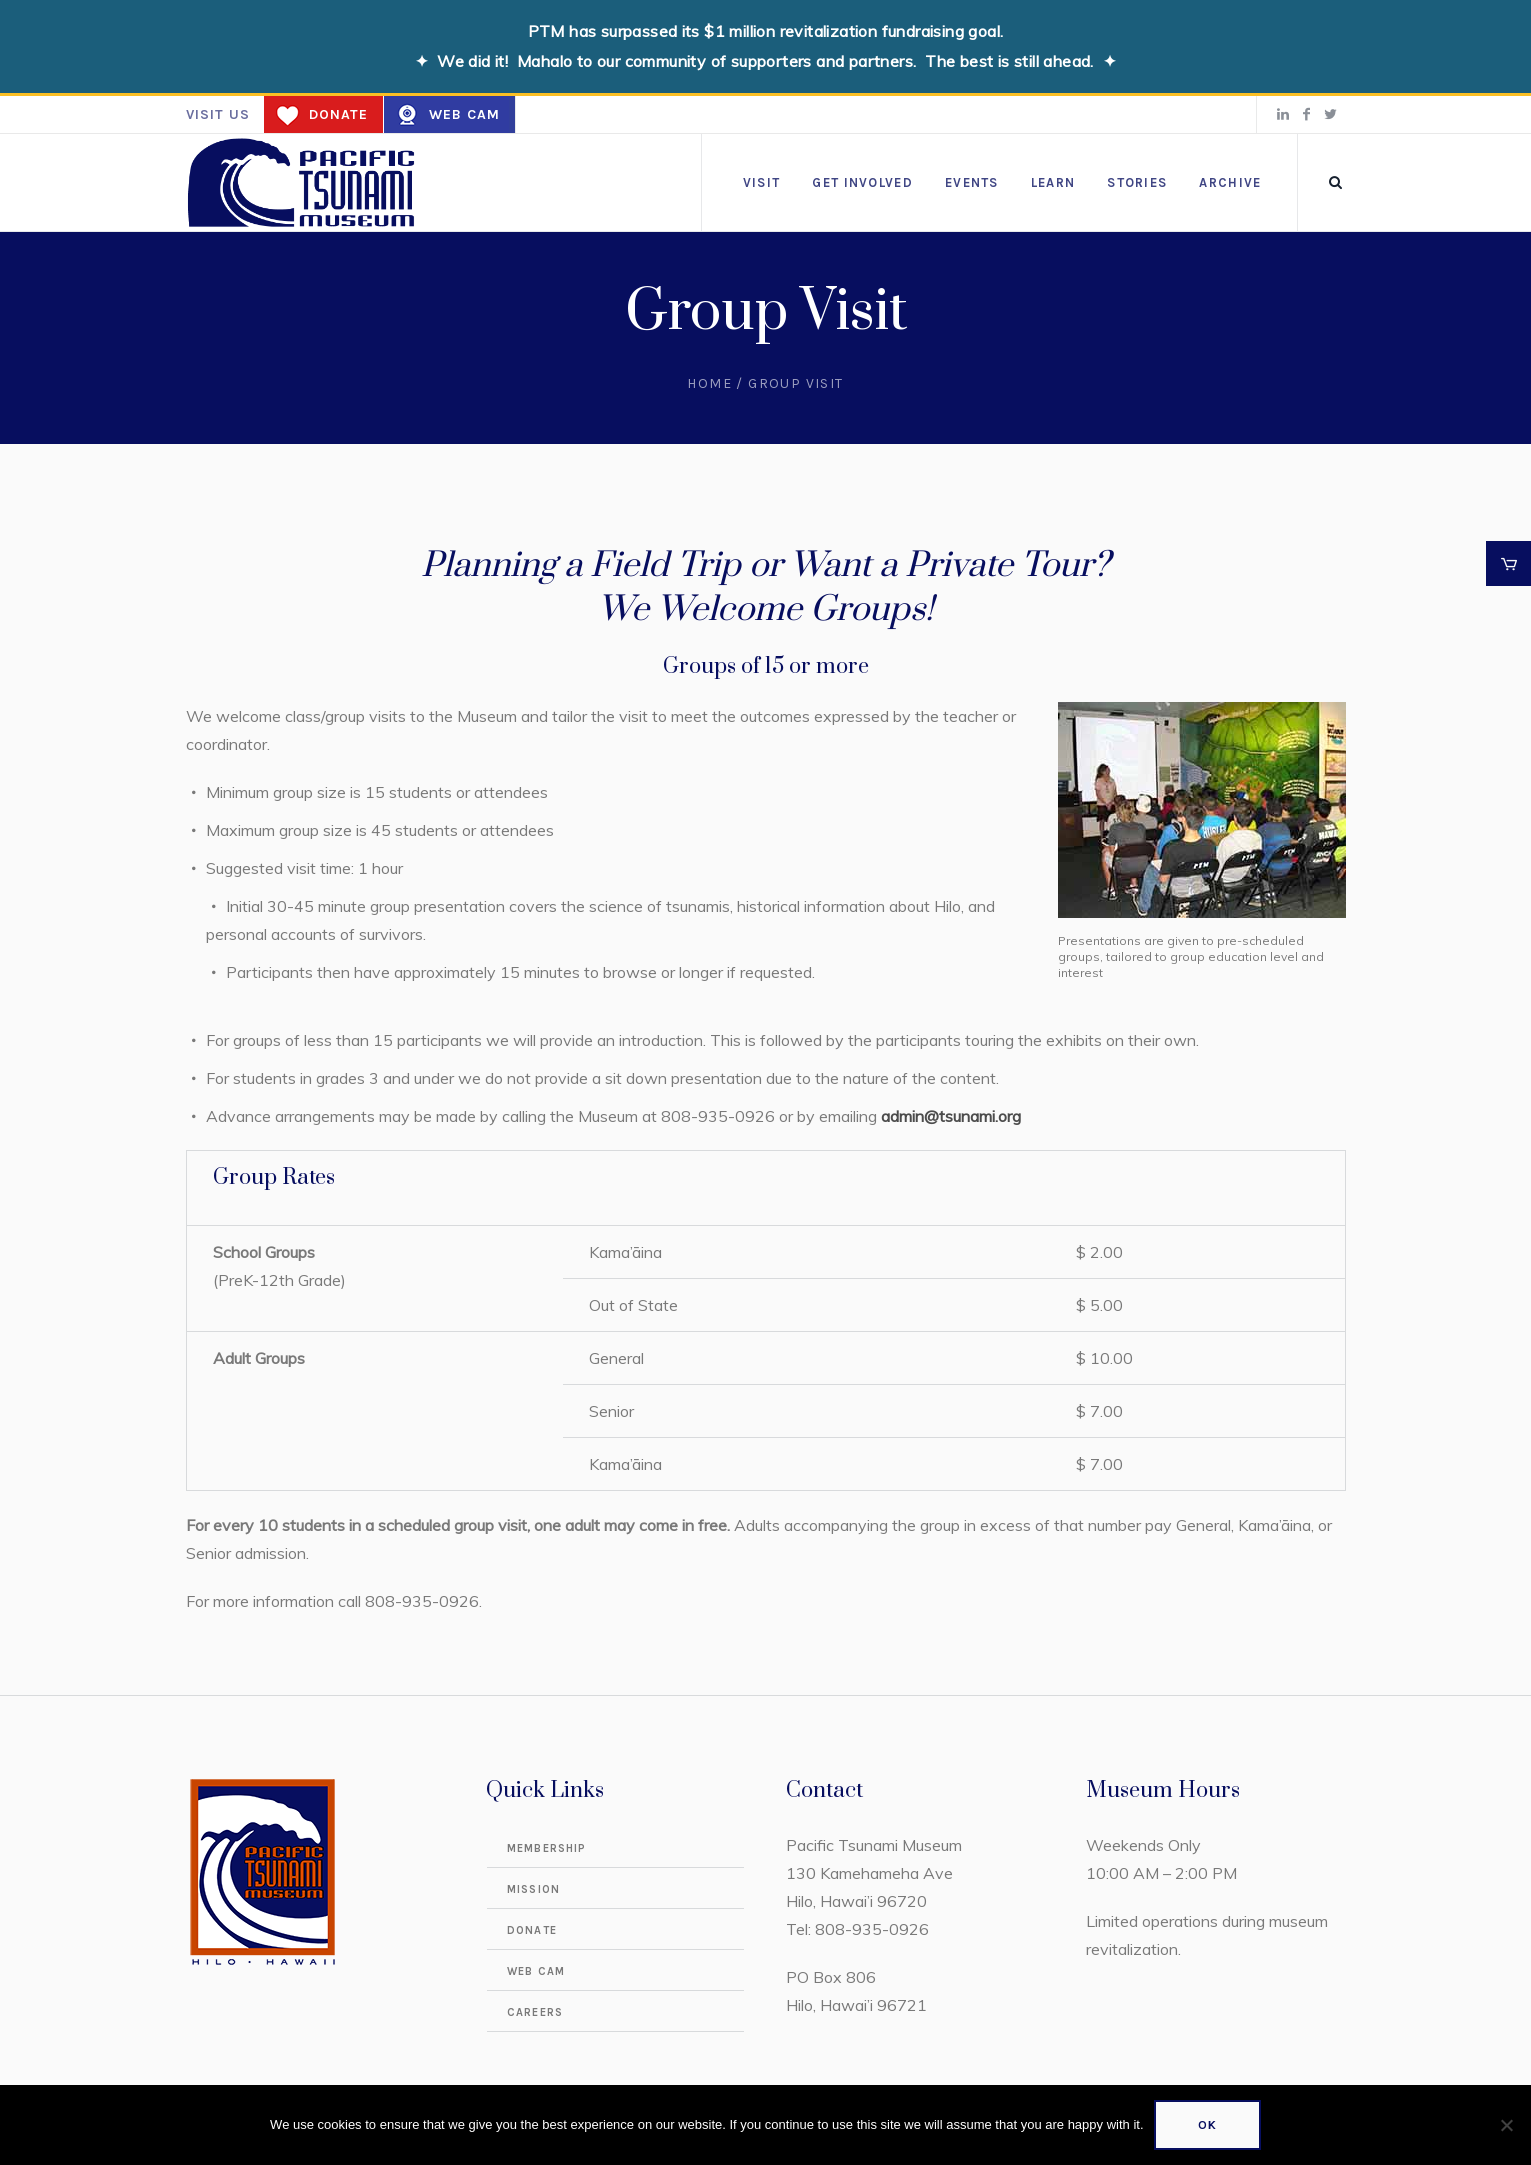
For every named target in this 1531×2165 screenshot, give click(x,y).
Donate (338, 114)
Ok (1207, 2125)
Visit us (218, 114)
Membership (546, 1848)
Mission (533, 1889)
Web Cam (464, 114)
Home (709, 383)
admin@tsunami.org (951, 1116)
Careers (535, 2012)
